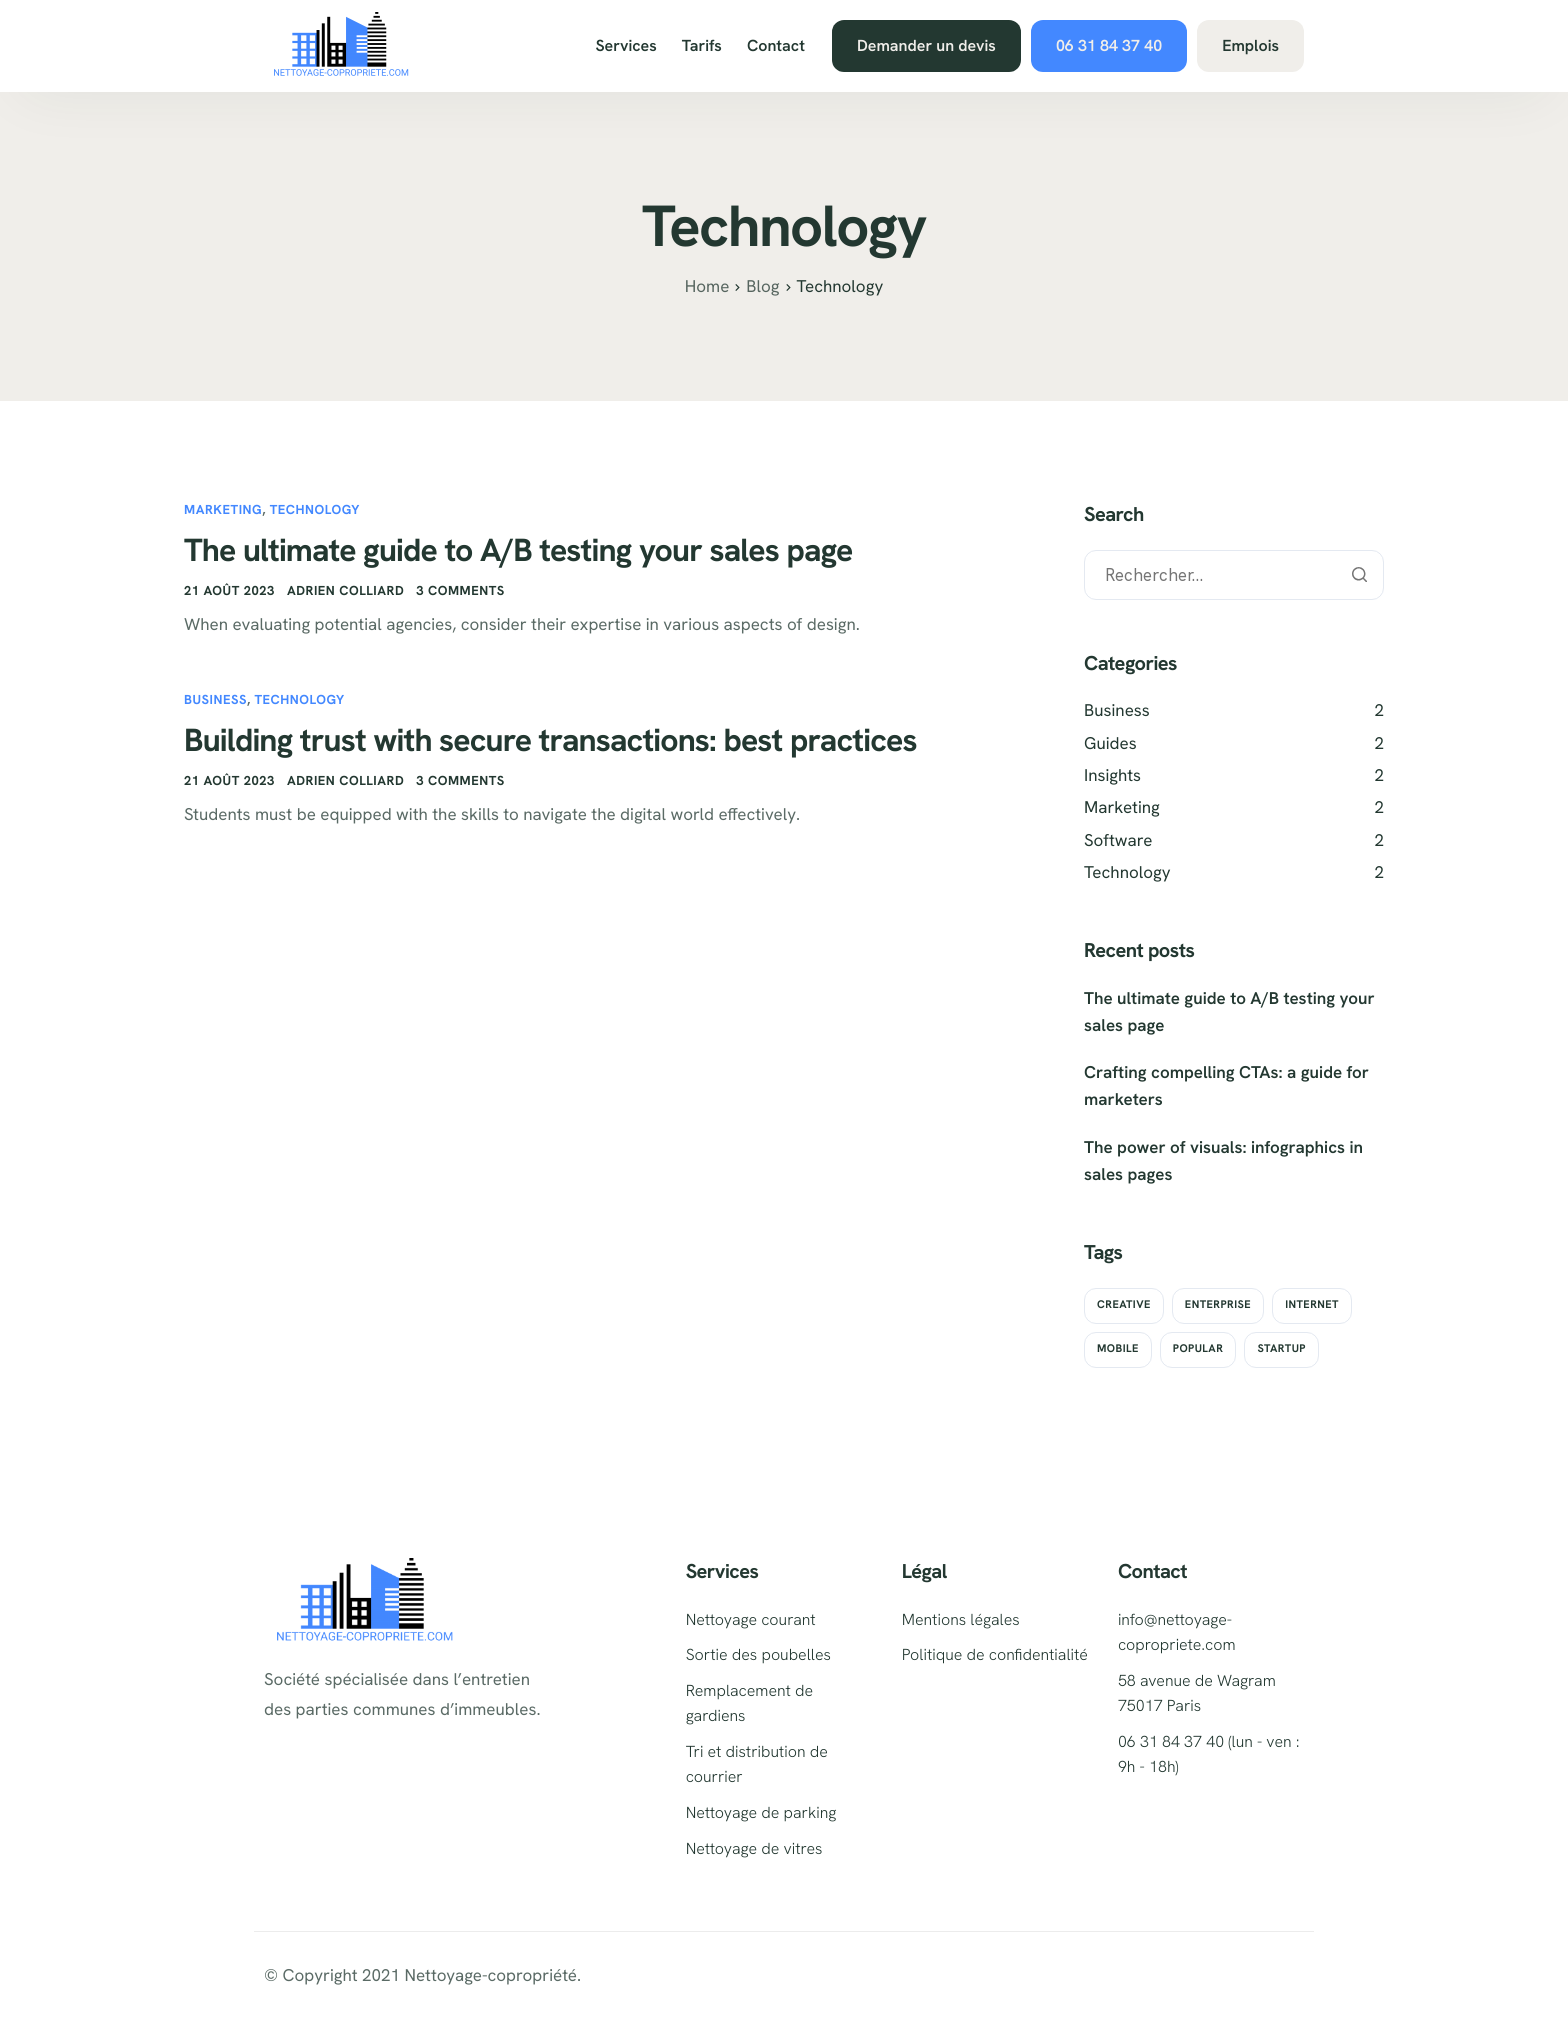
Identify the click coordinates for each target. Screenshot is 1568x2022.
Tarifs (702, 46)
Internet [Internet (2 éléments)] (1312, 1305)
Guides (1110, 744)
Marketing (223, 509)
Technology (315, 509)
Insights (1112, 776)
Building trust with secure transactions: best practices (550, 740)
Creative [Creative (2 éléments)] (1124, 1305)
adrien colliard (345, 590)
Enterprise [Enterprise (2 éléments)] (1218, 1305)
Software (1118, 841)
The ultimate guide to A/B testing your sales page (518, 550)
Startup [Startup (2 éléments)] (1281, 1349)
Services (625, 46)
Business (215, 699)
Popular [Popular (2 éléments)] (1198, 1349)
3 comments (460, 590)
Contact (776, 46)
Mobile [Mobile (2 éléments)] (1118, 1349)
